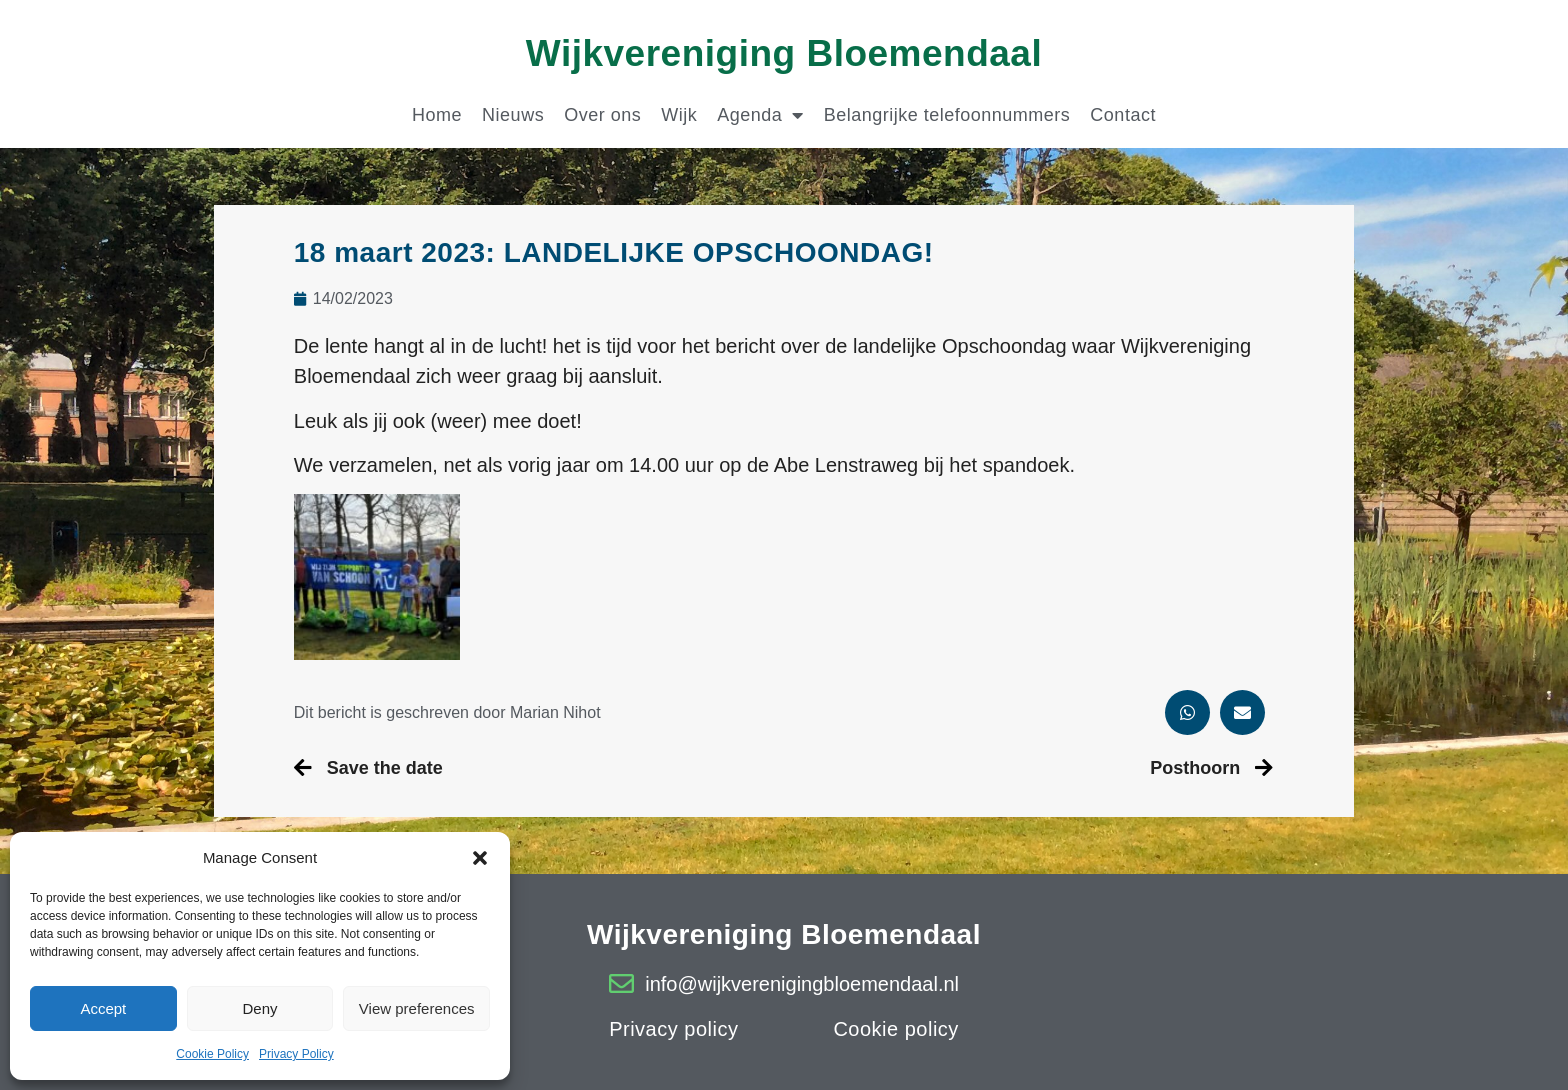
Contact (1123, 115)
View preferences (417, 1008)
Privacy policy (673, 1029)
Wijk (679, 115)
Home (437, 115)
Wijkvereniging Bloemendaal (784, 53)
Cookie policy (895, 1029)
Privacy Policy (296, 1054)
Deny (259, 1008)
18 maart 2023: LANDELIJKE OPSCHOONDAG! (614, 252)
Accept (103, 1008)
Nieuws (513, 115)
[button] (480, 858)
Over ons (602, 115)
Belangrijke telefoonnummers (947, 115)
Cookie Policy (212, 1054)
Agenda (760, 115)
